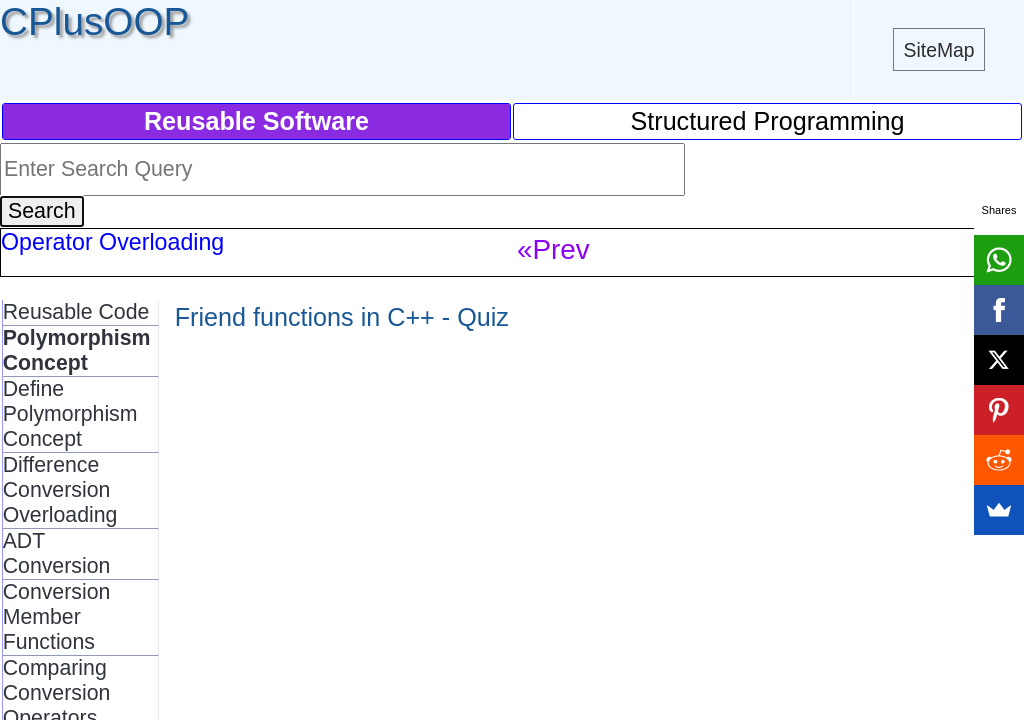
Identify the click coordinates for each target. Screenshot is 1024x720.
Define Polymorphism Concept (70, 414)
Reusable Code (76, 312)
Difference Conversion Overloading (60, 490)
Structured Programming (767, 121)
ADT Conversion (57, 553)
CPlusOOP (94, 21)
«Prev (553, 249)
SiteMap (939, 50)
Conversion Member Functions (57, 617)
